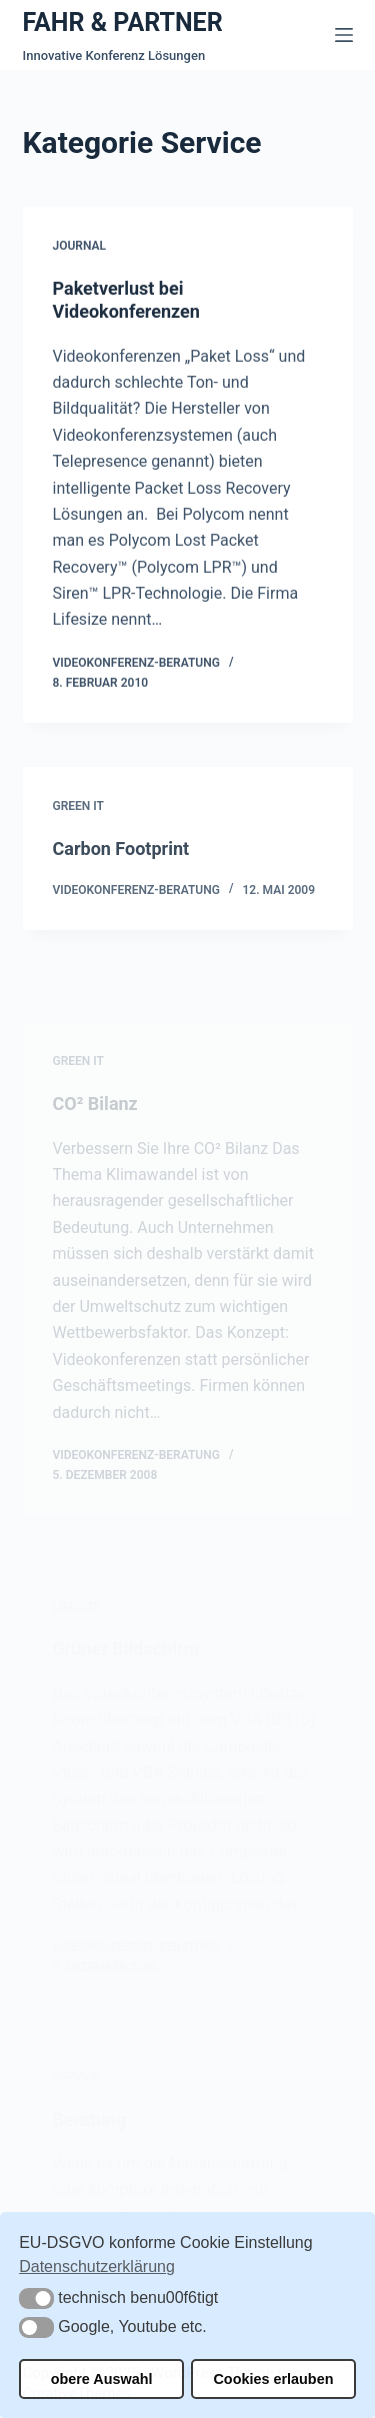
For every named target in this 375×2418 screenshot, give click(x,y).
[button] (36, 2298)
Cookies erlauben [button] (273, 2379)
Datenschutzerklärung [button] (97, 2266)
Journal (80, 247)
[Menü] (344, 35)
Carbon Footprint (121, 855)
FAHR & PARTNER (123, 22)
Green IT (78, 814)
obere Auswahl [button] (102, 2379)
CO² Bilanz (95, 1125)
